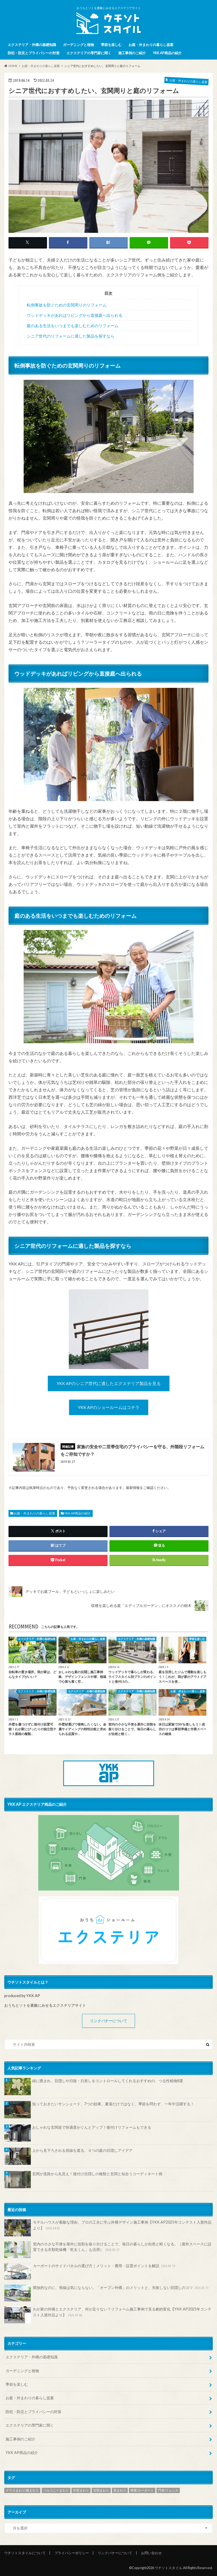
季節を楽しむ (111, 45)
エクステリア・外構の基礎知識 (32, 45)
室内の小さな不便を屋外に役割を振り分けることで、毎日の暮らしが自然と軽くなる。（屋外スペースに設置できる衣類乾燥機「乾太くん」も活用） (107, 2249)
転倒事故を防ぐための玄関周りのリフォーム (67, 304)
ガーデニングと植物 (78, 45)
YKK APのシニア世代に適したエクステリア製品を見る (109, 1383)
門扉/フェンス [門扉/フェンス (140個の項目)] (168, 2490)
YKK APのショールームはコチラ (108, 1407)
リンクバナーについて (108, 2020)
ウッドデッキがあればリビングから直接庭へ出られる (74, 315)
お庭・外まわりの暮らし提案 (151, 45)
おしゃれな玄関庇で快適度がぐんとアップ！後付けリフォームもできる (91, 2127)
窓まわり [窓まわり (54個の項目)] (119, 2490)
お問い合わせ (151, 2553)
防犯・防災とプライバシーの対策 (33, 53)
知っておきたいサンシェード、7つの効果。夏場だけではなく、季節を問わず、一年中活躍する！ (113, 2104)
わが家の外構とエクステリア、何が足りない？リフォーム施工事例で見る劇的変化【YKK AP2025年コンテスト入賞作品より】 (107, 2314)
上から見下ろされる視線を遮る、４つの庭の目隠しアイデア (82, 2150)
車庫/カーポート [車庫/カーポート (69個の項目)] (142, 2490)
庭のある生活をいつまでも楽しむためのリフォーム (72, 325)
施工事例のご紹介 (132, 53)
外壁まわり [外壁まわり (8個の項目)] (81, 2490)
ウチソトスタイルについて (25, 2553)
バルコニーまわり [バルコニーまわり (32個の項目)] (56, 2490)
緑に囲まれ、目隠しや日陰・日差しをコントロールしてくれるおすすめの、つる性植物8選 (107, 2080)
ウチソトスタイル (168, 2568)
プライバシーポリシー (71, 2553)
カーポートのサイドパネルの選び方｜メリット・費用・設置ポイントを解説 (90, 2271)
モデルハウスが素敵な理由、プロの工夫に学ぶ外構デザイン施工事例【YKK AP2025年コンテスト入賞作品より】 (107, 2227)
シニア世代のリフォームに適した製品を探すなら (70, 336)
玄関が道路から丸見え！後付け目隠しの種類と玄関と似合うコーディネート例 (97, 2173)
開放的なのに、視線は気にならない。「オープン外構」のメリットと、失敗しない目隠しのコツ (107, 2293)
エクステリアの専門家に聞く (88, 53)
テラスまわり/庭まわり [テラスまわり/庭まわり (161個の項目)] (22, 2490)
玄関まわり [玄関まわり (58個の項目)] (101, 2490)
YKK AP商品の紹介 (167, 53)
